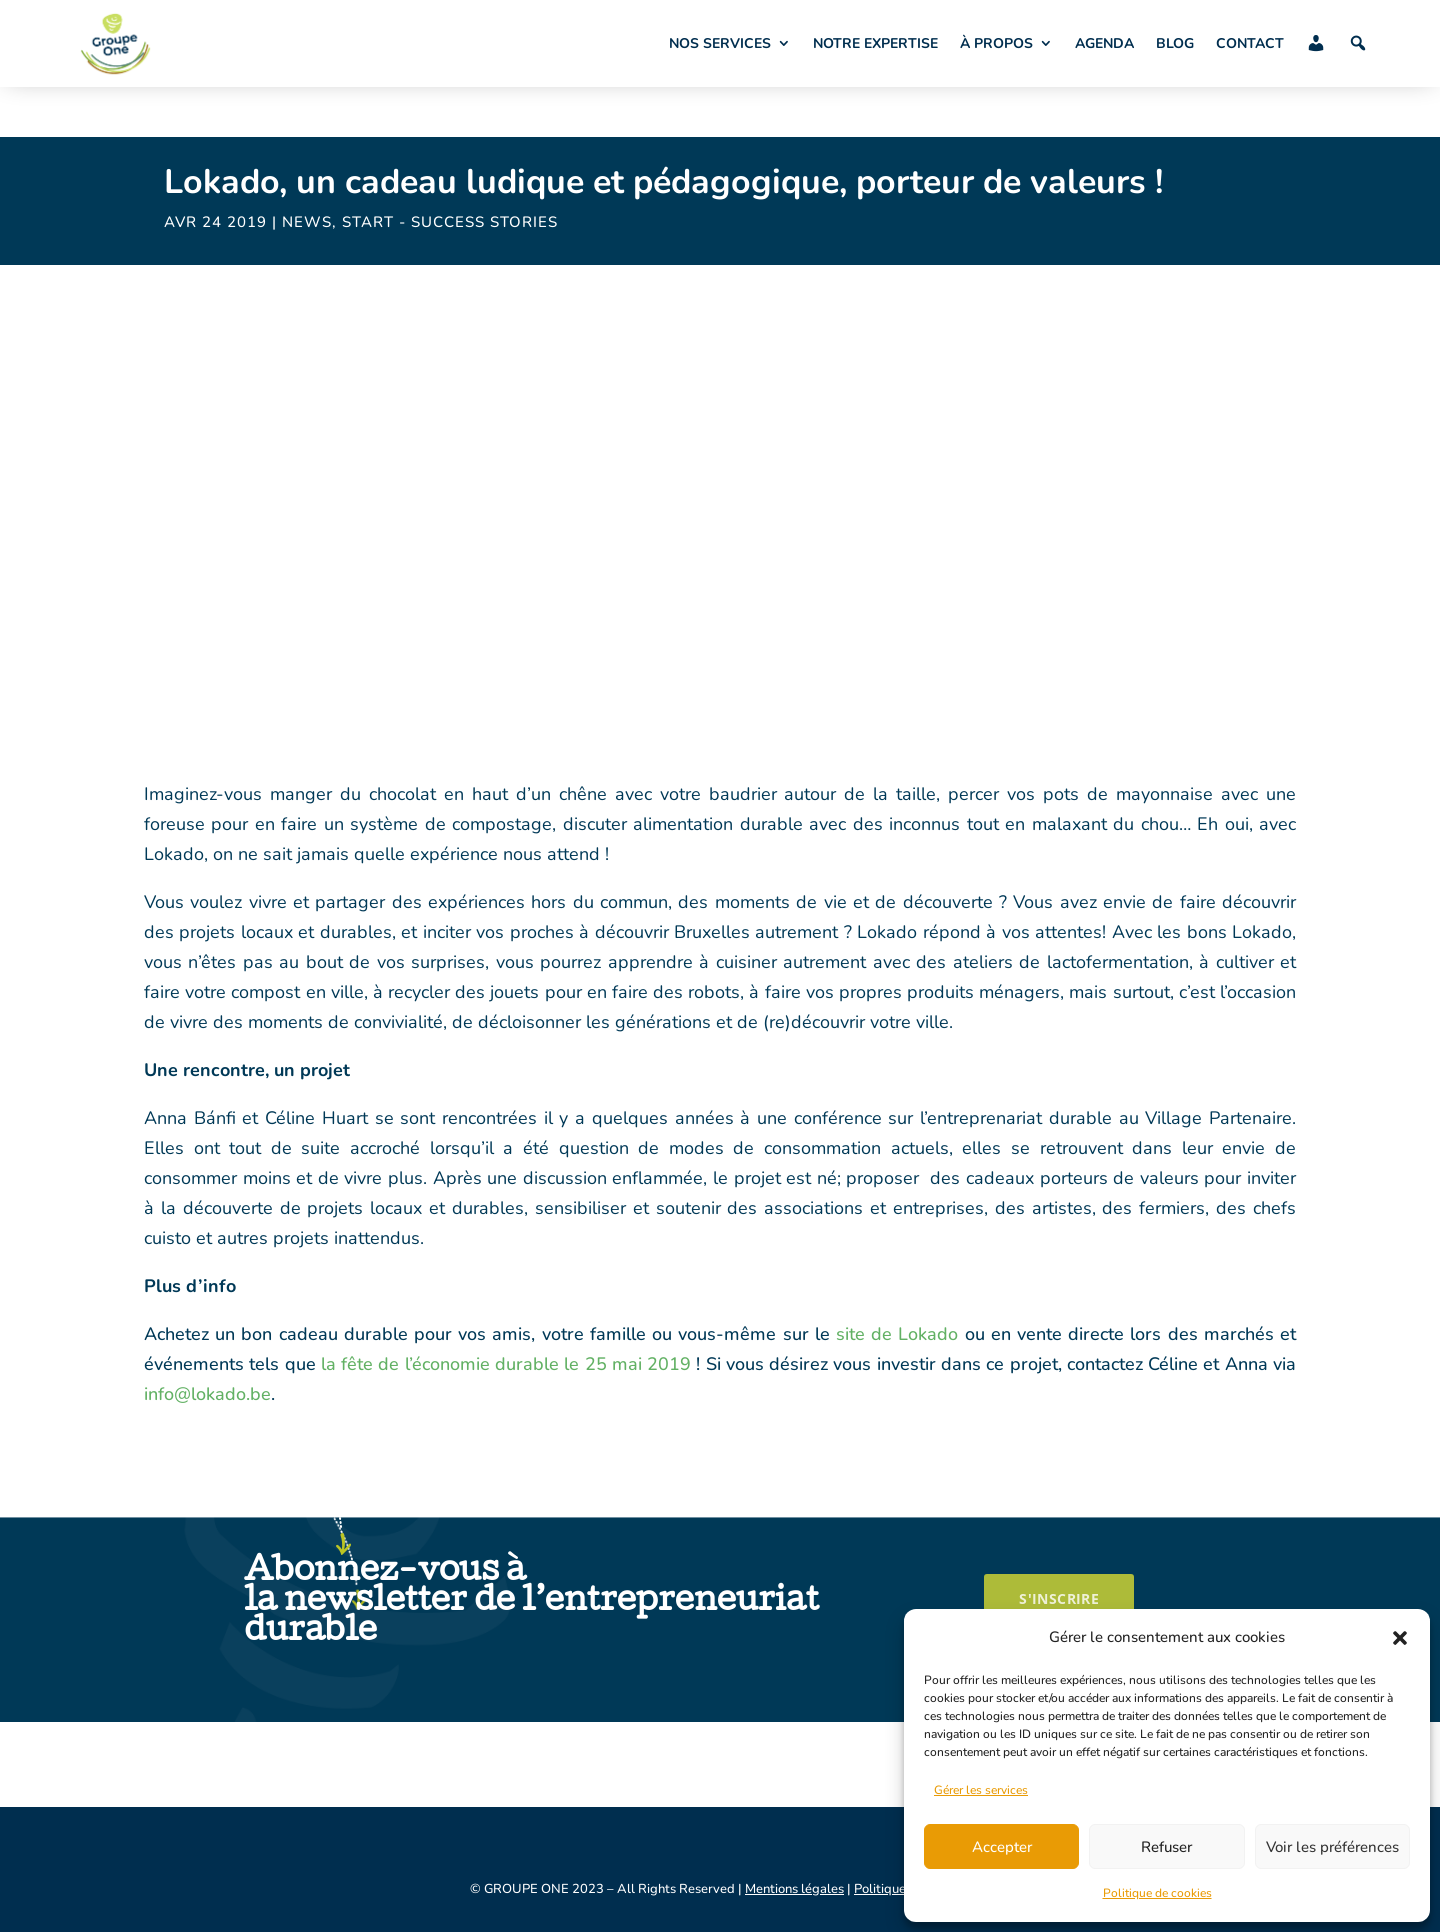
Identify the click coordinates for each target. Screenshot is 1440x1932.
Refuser (1166, 1847)
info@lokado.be (207, 1394)
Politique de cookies (1157, 1893)
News (307, 222)
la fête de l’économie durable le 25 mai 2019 (504, 1364)
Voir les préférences (1332, 1847)
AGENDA (1104, 43)
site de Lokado (894, 1334)
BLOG (1175, 43)
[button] (1400, 1638)
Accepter (1002, 1847)
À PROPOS (996, 43)
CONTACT (1250, 43)
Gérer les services (981, 1790)
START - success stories (450, 222)
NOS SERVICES (720, 43)
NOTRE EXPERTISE (875, 43)
